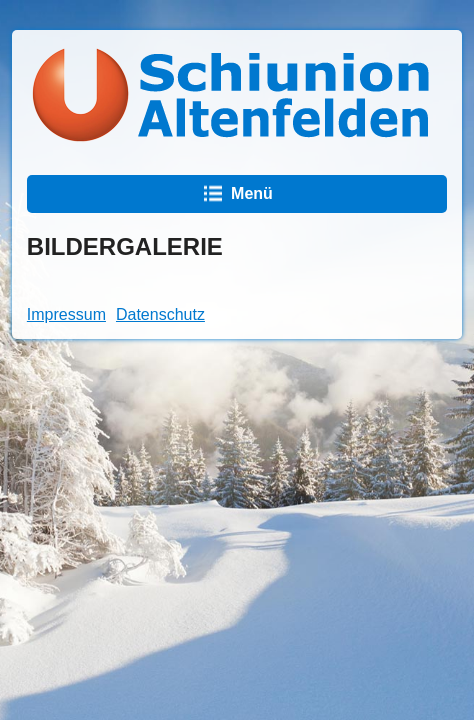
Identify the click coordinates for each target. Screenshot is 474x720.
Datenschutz (160, 314)
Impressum (66, 314)
